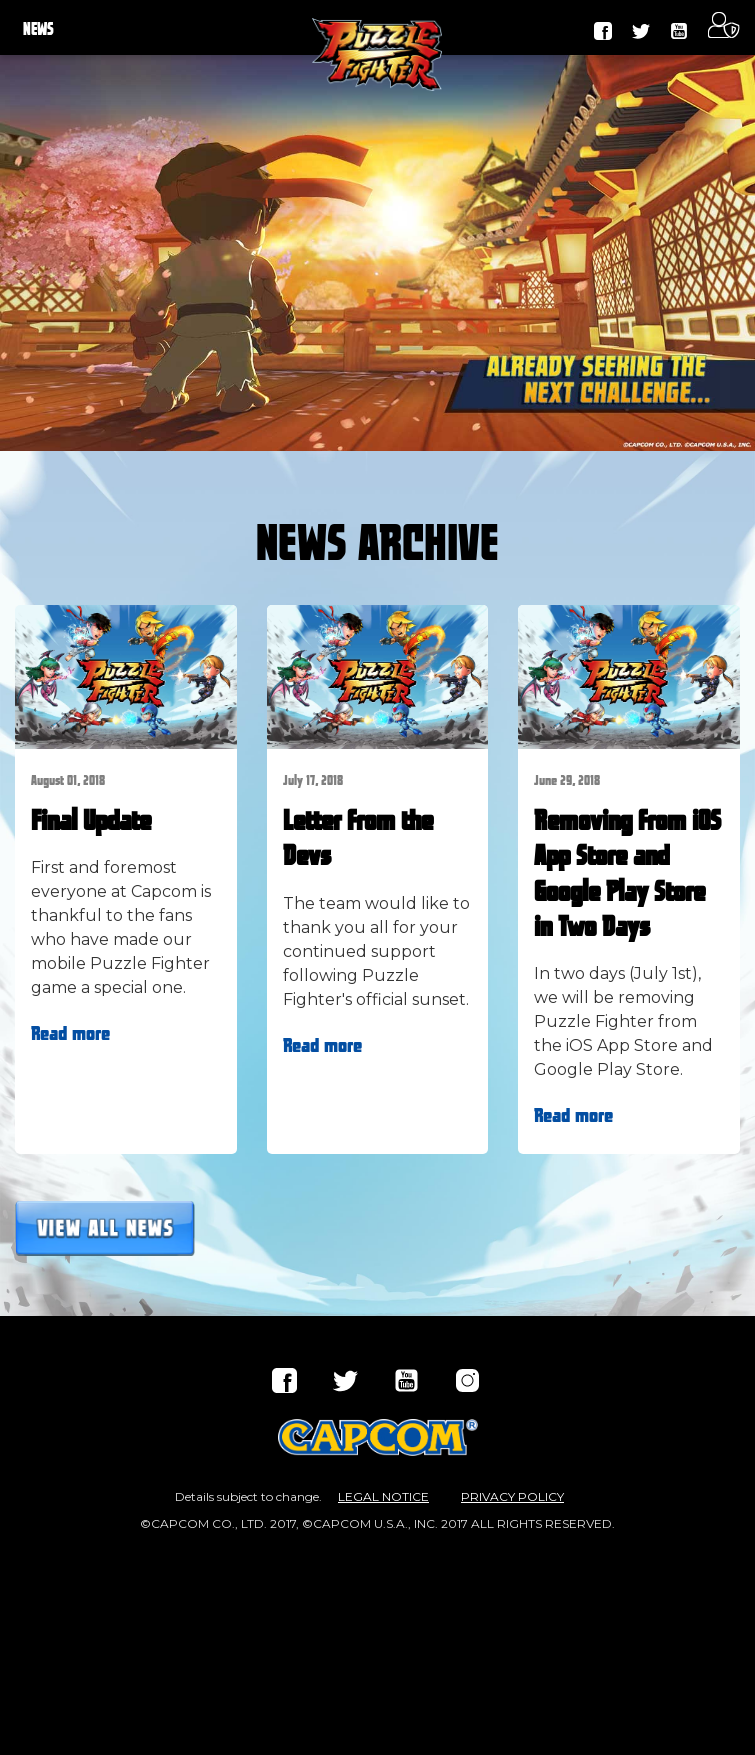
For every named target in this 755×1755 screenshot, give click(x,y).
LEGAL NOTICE (383, 1496)
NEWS (38, 30)
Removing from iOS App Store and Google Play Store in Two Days (627, 875)
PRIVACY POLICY (512, 1496)
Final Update (91, 822)
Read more (70, 1034)
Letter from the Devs (358, 839)
